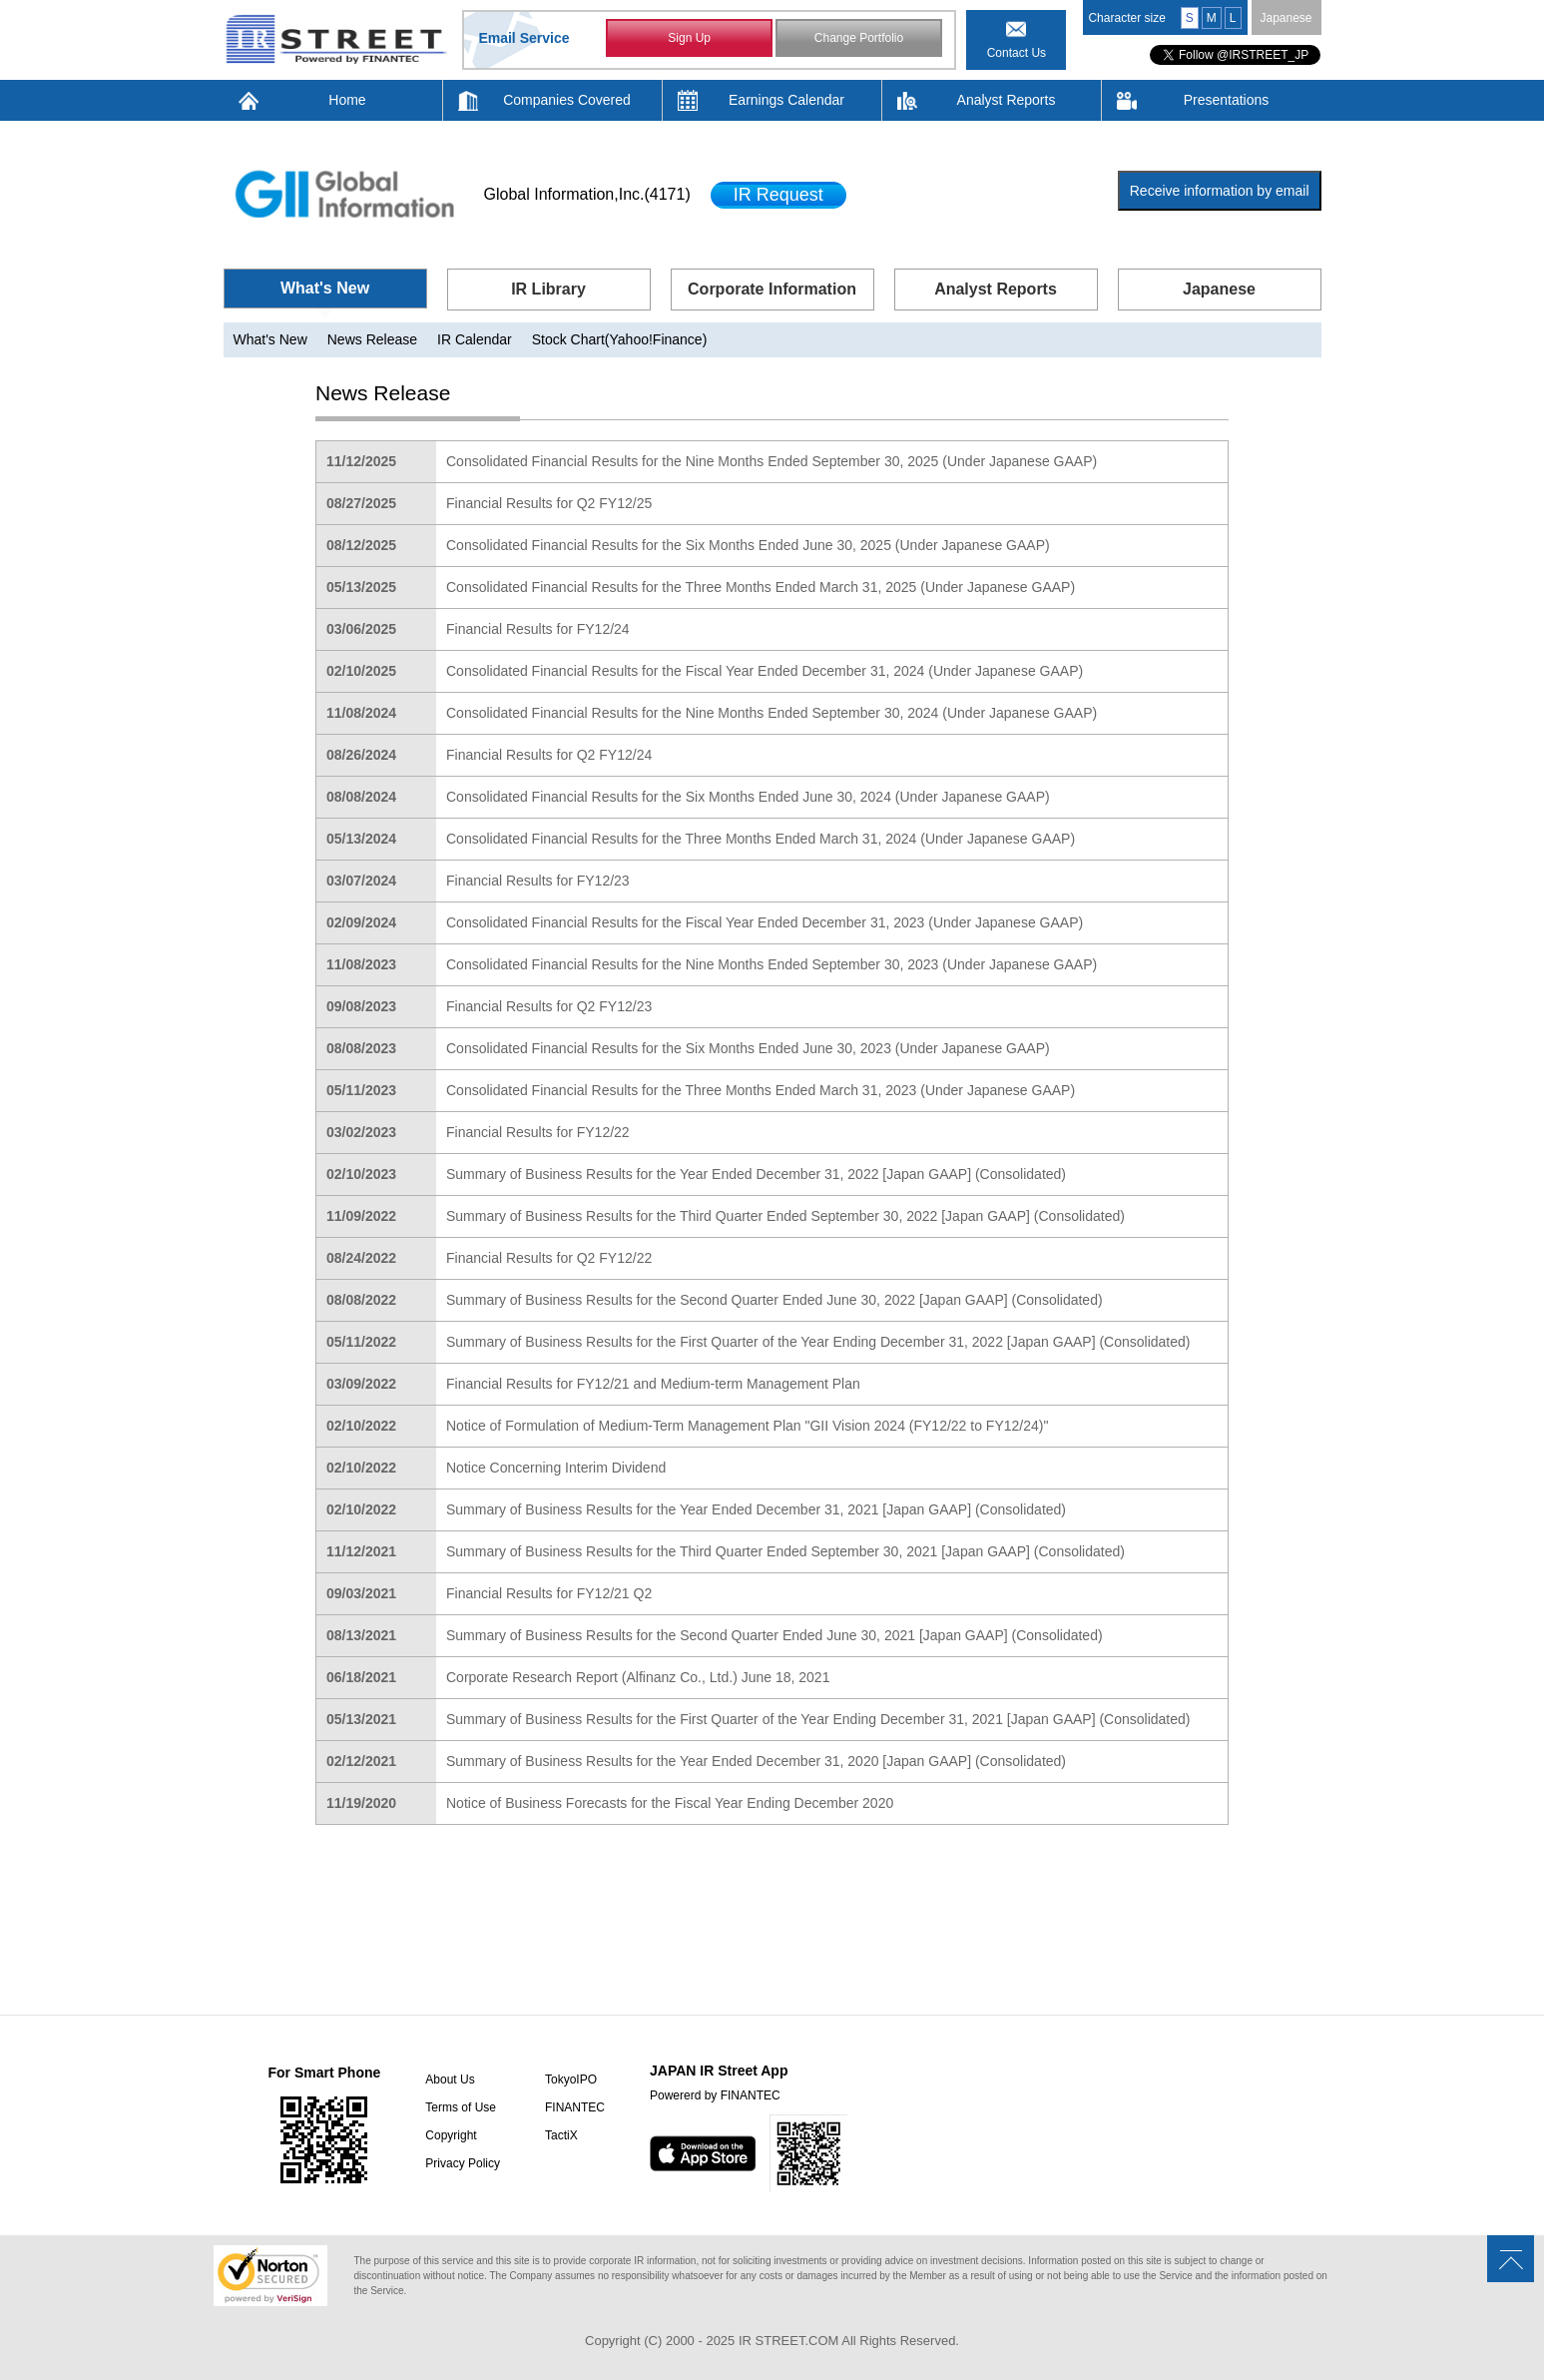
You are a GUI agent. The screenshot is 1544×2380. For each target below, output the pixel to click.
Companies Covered (567, 100)
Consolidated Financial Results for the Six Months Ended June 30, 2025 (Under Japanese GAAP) (748, 545)
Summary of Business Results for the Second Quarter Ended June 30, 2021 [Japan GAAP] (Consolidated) (774, 1635)
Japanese (1285, 18)
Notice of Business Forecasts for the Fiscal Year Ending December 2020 (669, 1803)
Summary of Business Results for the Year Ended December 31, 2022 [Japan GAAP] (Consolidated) (756, 1174)
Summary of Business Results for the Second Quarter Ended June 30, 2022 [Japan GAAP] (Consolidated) (774, 1300)
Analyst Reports (1006, 100)
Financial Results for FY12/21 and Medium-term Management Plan (653, 1384)
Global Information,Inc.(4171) (587, 194)
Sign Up (689, 38)
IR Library (548, 289)
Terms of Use (460, 2107)
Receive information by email (1219, 191)
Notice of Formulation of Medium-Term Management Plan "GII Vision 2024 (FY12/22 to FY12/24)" (747, 1426)
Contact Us (1016, 53)
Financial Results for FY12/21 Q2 (549, 1593)
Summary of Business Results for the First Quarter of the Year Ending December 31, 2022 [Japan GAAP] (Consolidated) (818, 1342)
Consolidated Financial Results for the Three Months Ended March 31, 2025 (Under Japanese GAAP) (760, 587)
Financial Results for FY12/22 (538, 1132)
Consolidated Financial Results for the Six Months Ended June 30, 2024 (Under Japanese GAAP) (748, 797)
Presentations (1227, 100)
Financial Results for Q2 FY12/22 (549, 1258)
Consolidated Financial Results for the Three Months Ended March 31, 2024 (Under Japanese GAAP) (760, 839)
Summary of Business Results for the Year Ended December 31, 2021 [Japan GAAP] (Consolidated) (756, 1509)
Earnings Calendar (786, 100)
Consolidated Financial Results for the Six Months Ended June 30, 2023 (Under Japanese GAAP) (748, 1048)
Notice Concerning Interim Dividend (556, 1468)
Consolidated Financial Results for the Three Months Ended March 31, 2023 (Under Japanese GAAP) (760, 1090)
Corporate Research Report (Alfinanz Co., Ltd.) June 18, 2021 (637, 1677)
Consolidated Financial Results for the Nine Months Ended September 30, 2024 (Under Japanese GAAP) (771, 713)
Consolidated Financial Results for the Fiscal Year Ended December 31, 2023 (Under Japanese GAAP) (764, 922)
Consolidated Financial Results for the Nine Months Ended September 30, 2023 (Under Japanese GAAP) (771, 964)
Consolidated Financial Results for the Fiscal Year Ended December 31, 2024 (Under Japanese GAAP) (764, 671)
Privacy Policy (462, 2163)
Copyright (450, 2135)
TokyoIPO (571, 2079)
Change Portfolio (858, 38)
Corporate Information (772, 289)
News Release (372, 339)
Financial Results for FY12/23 (538, 881)
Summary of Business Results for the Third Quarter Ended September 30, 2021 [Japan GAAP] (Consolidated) (785, 1551)
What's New (324, 288)
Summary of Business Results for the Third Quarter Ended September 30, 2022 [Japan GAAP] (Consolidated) (785, 1216)
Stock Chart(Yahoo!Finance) (620, 339)
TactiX (561, 2135)
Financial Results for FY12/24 (538, 629)
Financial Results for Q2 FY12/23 (549, 1006)
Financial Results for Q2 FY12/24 (549, 755)
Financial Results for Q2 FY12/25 (549, 503)
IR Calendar (474, 339)
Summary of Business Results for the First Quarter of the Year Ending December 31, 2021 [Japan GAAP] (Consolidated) (818, 1719)
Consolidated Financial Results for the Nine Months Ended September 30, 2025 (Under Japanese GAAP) (771, 461)
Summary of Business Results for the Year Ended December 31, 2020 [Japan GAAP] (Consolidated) (756, 1761)
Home (346, 100)
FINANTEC (575, 2107)
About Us (449, 2079)
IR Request (778, 195)
